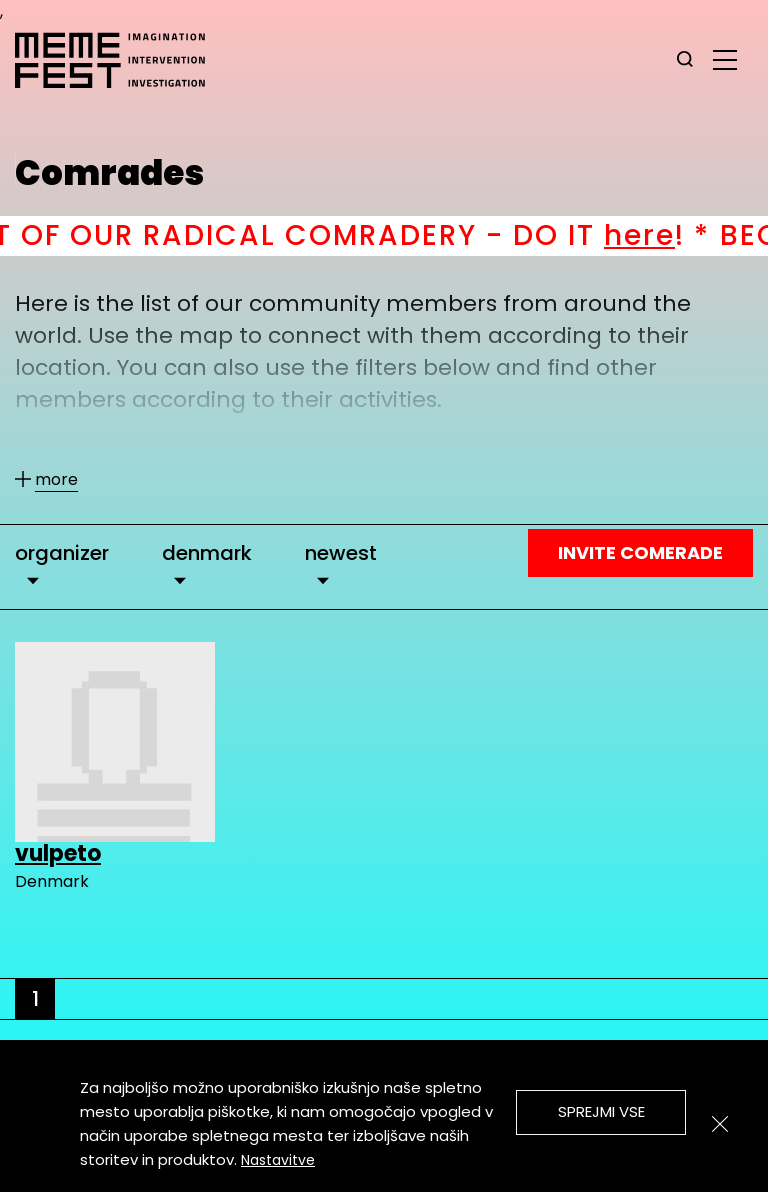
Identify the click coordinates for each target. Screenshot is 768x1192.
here (679, 235)
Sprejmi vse (601, 1111)
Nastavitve (278, 1160)
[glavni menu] (725, 59)
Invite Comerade (640, 552)
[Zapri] (720, 1124)
